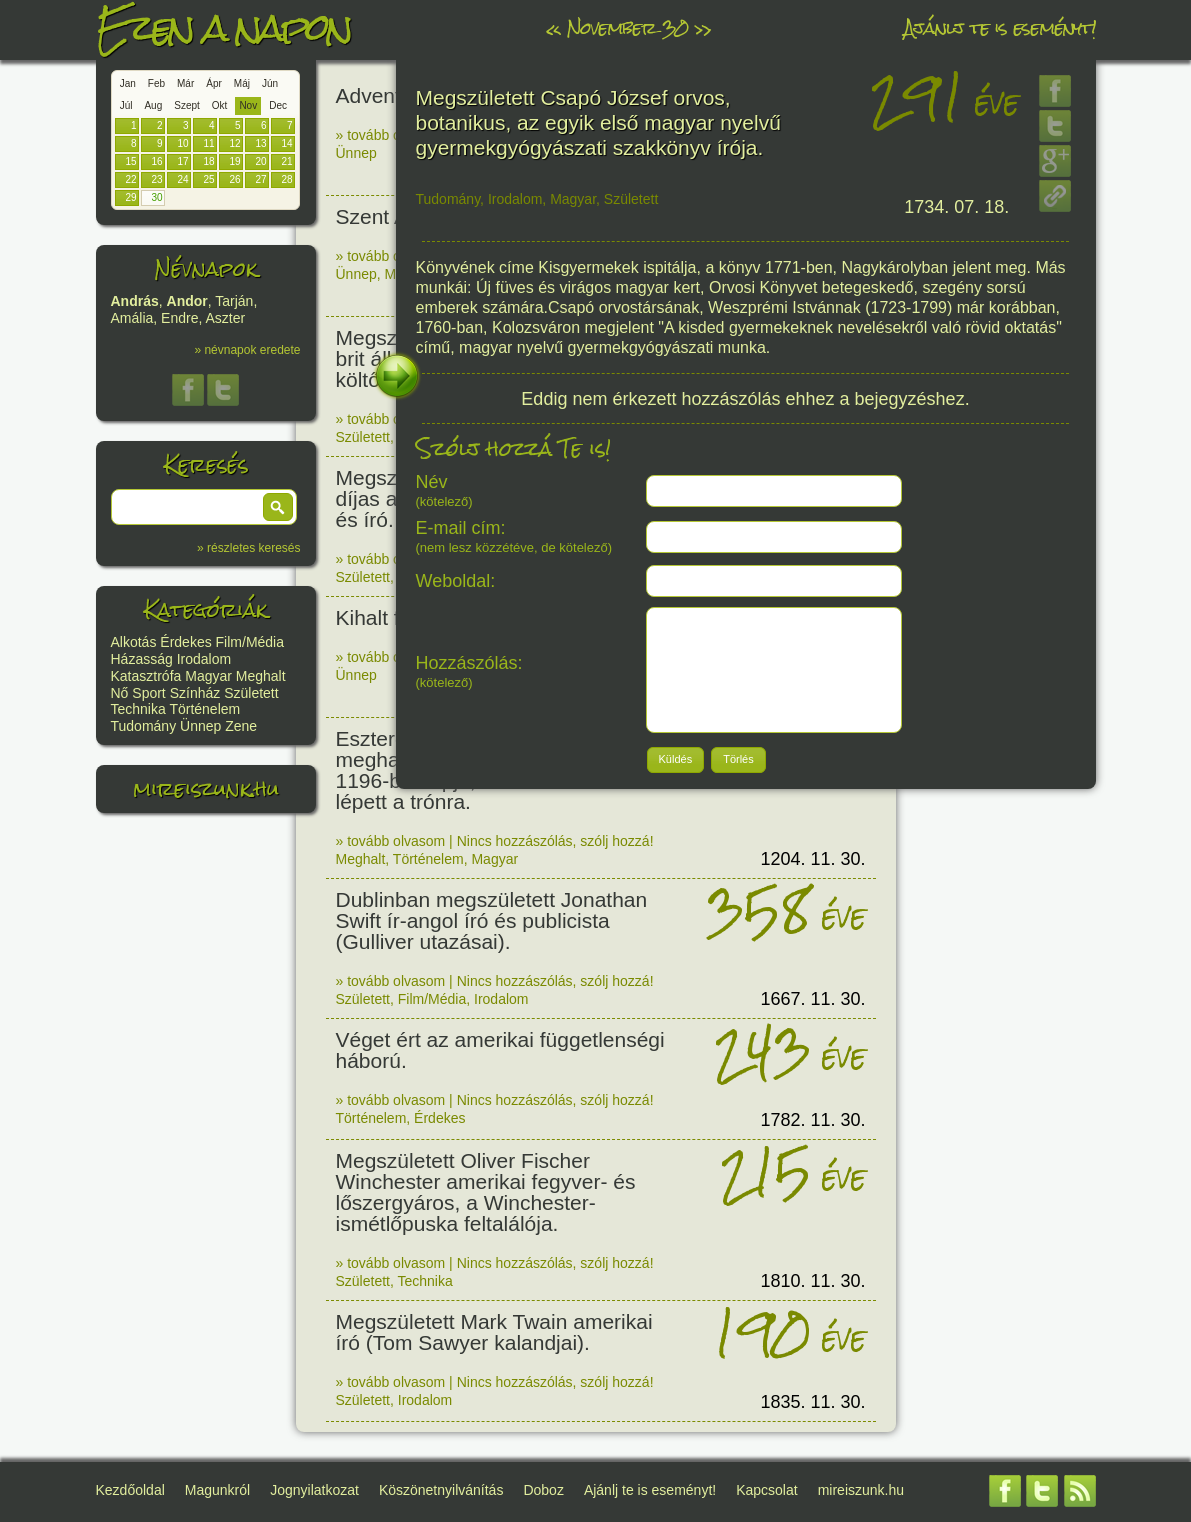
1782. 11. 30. (812, 1120)
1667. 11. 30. (812, 999)
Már (185, 83)
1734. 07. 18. (956, 207)
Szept (187, 105)
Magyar (208, 676)
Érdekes (185, 642)
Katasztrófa (146, 676)
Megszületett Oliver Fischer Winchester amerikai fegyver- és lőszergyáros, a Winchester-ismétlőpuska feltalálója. (486, 1192)
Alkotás (134, 642)
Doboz (543, 1490)
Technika (138, 709)
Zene (241, 726)
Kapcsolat (766, 1490)
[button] (278, 507)
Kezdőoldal (130, 1490)
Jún (270, 83)
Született (251, 693)
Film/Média (250, 642)
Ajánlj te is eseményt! (1000, 27)
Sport (148, 693)
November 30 (627, 27)
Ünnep (200, 726)
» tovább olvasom (391, 135)
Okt (220, 105)
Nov (248, 105)
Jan (128, 83)
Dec (278, 105)
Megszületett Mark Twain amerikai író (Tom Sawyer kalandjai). (494, 1332)
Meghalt (261, 676)
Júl (126, 105)
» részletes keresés (248, 548)
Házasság (142, 659)
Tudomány (144, 726)
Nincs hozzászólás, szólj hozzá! (555, 841)
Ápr (214, 83)
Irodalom (204, 659)
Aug (153, 105)
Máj (242, 83)
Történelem (204, 709)
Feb (156, 83)
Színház (195, 693)
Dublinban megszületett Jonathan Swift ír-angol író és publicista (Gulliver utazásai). (492, 920)
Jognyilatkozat (314, 1490)
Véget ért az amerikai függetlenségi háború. (500, 1050)
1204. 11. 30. (812, 859)
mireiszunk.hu (206, 788)
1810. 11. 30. (812, 1281)
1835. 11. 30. (812, 1402)
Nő (120, 693)
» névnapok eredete (247, 350)
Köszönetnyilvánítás (441, 1490)
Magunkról (217, 1490)
